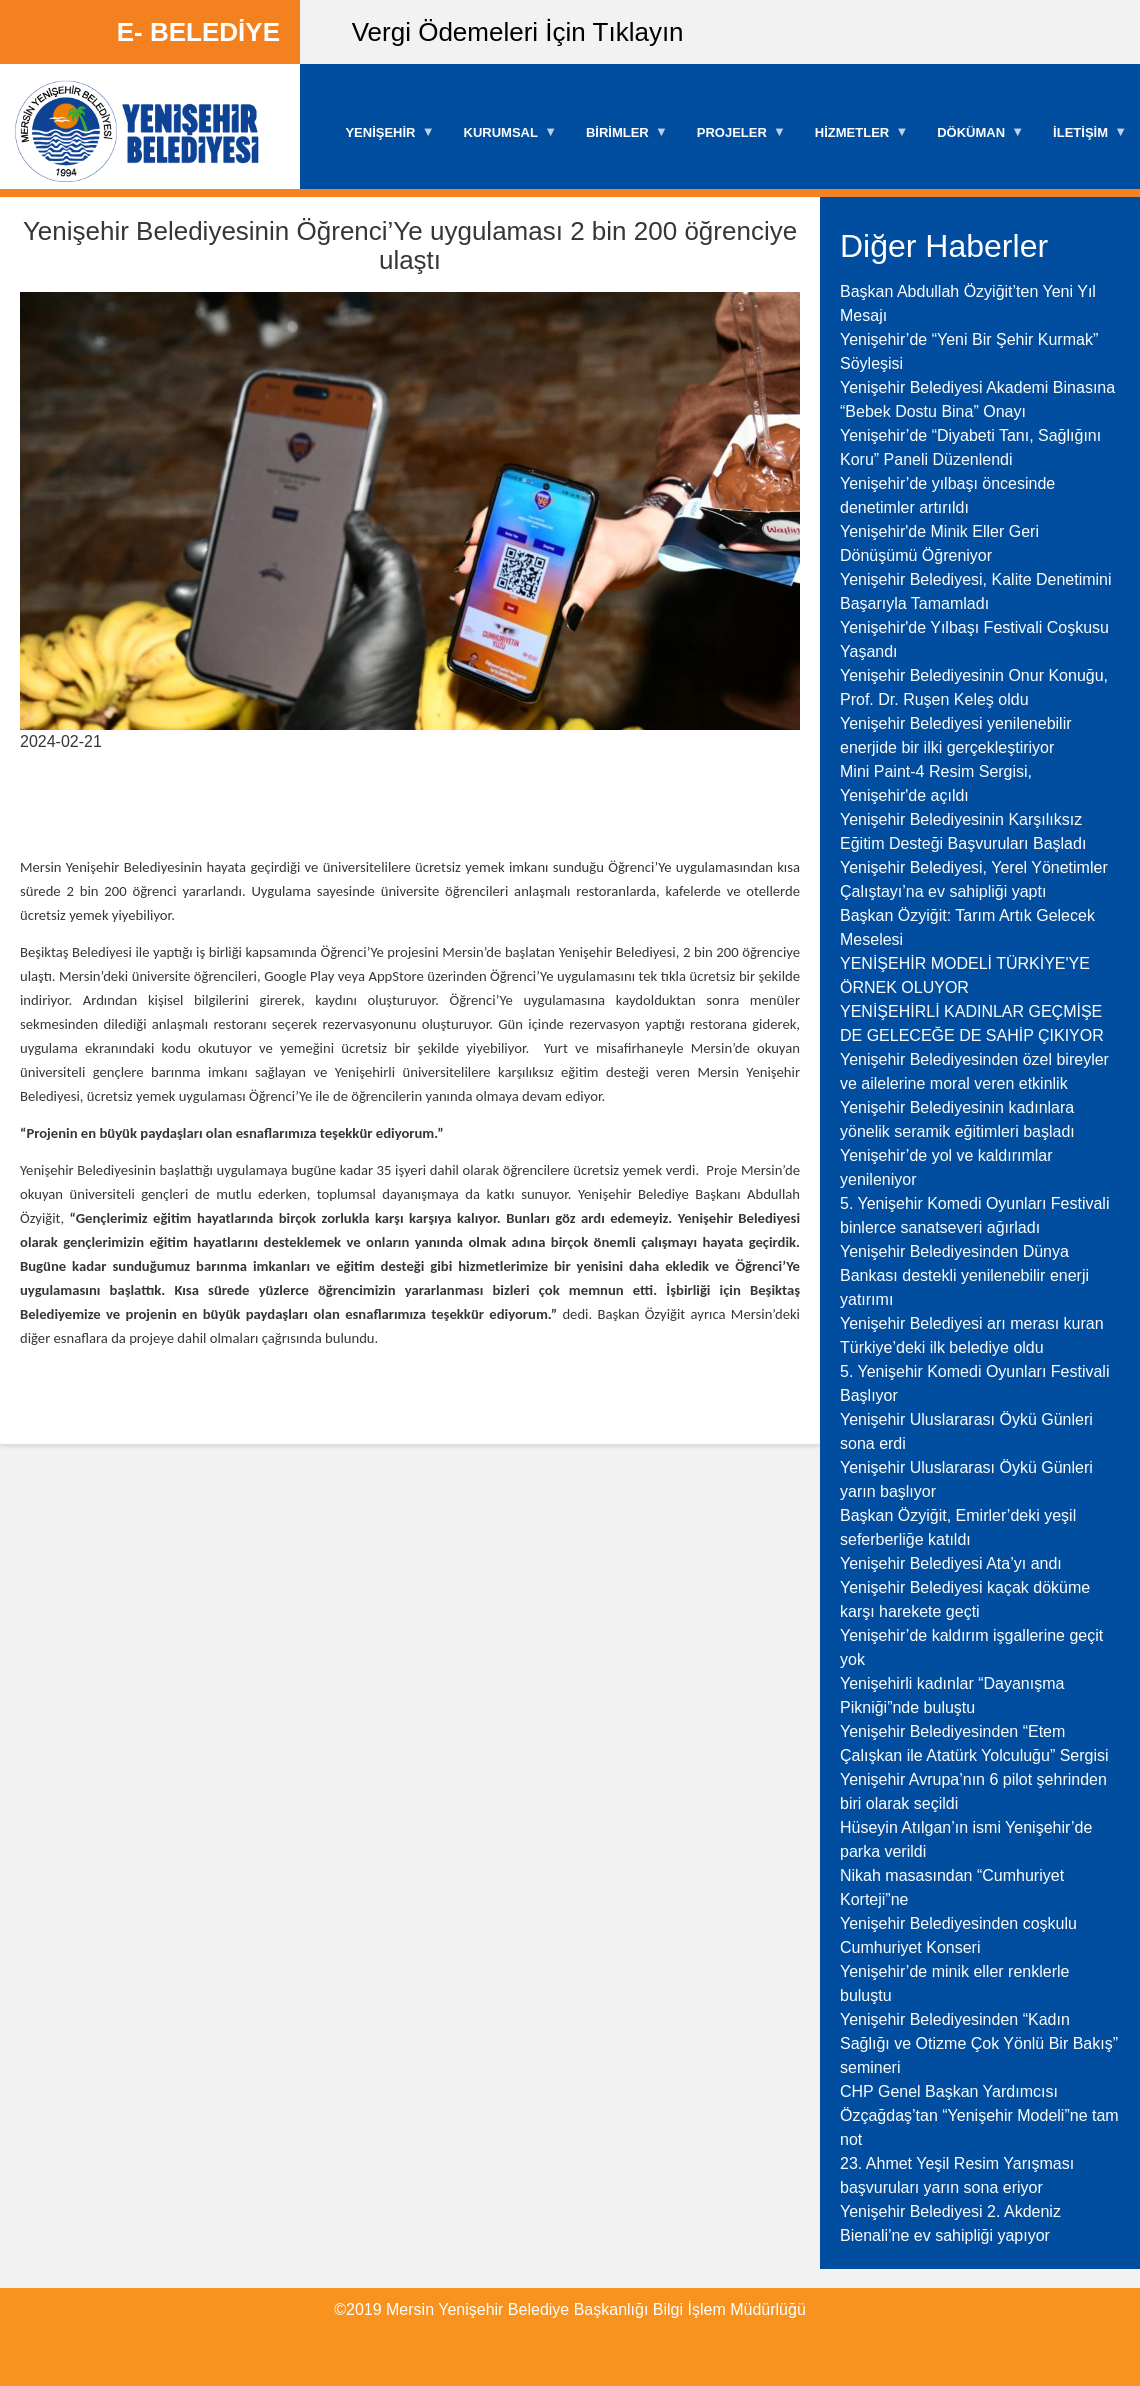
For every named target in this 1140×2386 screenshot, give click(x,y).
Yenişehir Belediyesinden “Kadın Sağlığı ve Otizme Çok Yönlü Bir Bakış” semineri (979, 2043)
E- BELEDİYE (198, 32)
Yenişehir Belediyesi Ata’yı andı (951, 1563)
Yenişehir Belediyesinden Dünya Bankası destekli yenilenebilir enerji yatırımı (964, 1275)
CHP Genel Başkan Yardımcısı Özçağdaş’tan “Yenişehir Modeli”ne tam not (979, 2115)
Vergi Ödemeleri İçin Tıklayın (518, 32)
